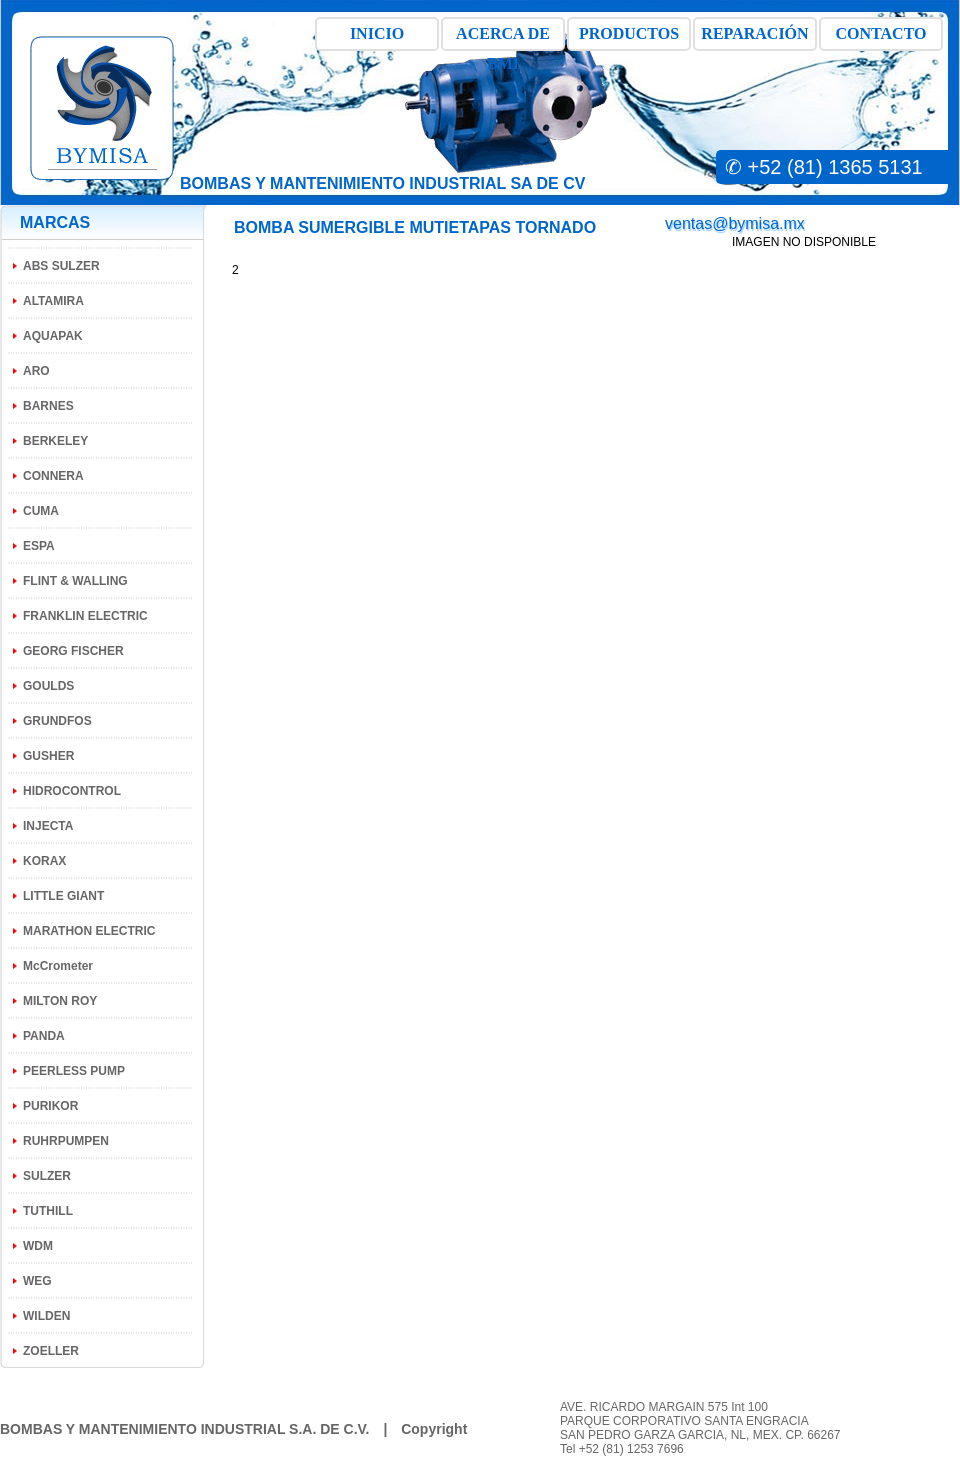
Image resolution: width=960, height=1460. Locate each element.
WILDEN (46, 1316)
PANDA (44, 1036)
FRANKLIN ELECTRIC (85, 616)
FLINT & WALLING (75, 581)
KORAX (44, 861)
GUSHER (48, 756)
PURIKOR (50, 1106)
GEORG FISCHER (73, 651)
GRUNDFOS (57, 721)
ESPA (39, 546)
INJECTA (48, 826)
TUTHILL (48, 1211)
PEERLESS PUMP (74, 1071)
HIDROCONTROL (72, 791)
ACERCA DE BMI (503, 38)
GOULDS (48, 686)
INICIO (377, 33)
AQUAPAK (53, 336)
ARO (36, 371)
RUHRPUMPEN (66, 1141)
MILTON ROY (60, 1001)
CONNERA (53, 476)
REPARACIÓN (754, 33)
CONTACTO (881, 33)
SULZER (47, 1176)
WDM (38, 1246)
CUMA (41, 511)
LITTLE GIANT (63, 896)
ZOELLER (51, 1351)
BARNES (48, 406)
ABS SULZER (61, 266)
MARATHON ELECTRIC (89, 931)
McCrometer (58, 966)
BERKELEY (55, 441)
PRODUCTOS (629, 33)
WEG (37, 1281)
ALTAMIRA (53, 301)
